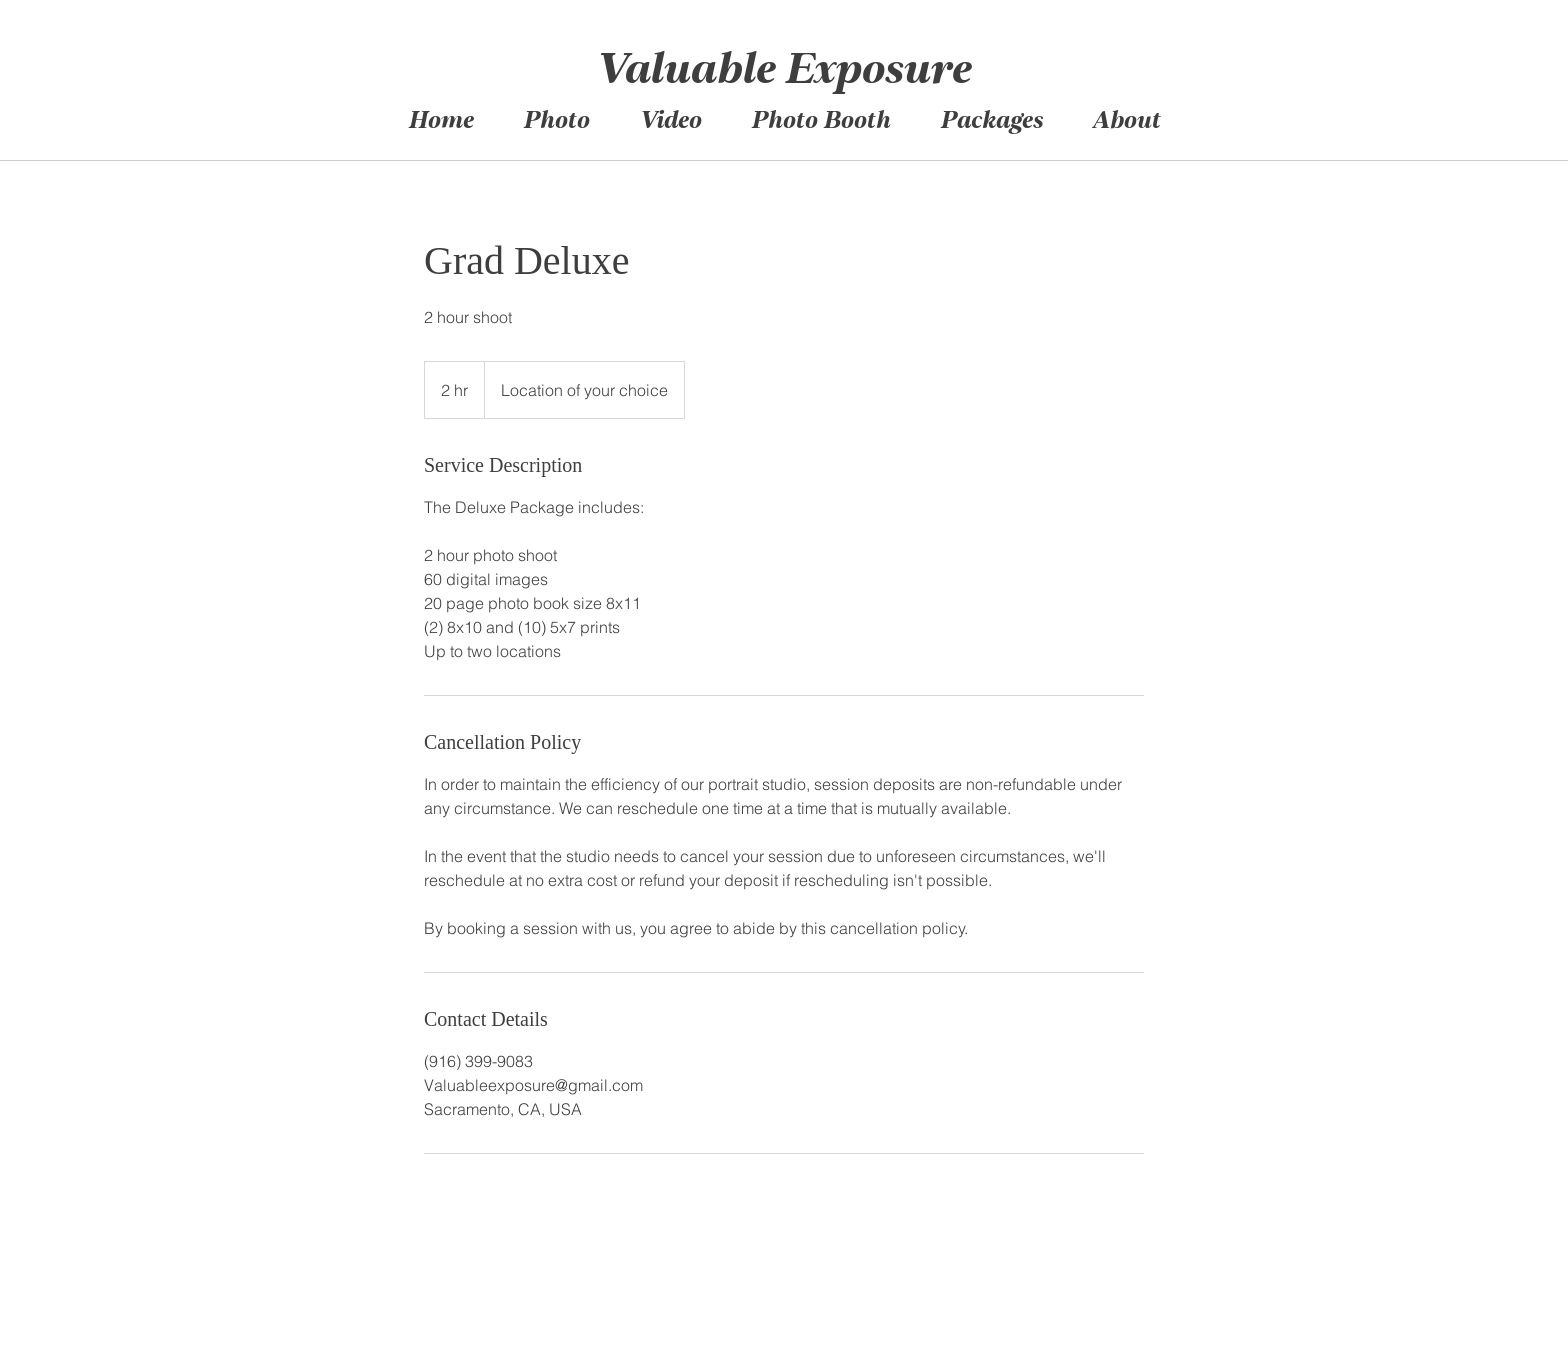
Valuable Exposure (782, 72)
